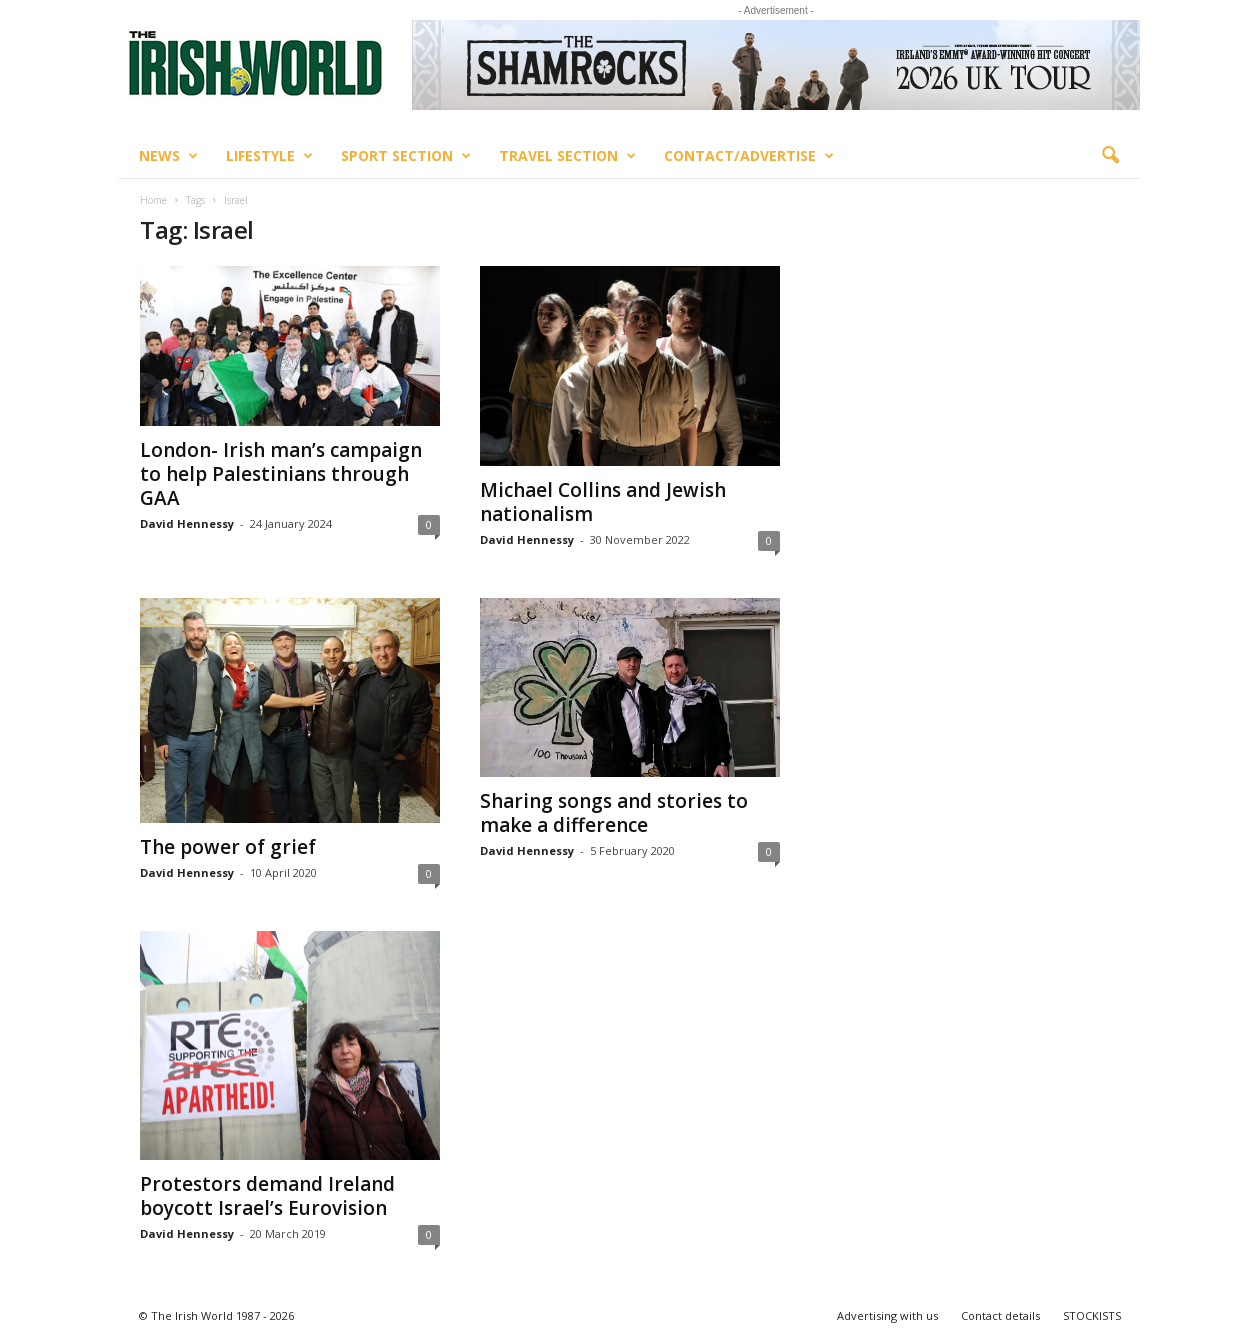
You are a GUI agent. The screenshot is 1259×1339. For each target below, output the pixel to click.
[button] (1110, 156)
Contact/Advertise (749, 156)
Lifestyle (269, 156)
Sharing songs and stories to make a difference (614, 813)
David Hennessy (187, 523)
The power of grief (228, 847)
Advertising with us (887, 1315)
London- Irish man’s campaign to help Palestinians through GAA (281, 474)
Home (153, 200)
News (168, 156)
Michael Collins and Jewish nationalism (603, 502)
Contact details (1000, 1315)
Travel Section (567, 156)
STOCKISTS (1092, 1315)
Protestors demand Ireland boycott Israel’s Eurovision (267, 1196)
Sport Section (406, 156)
